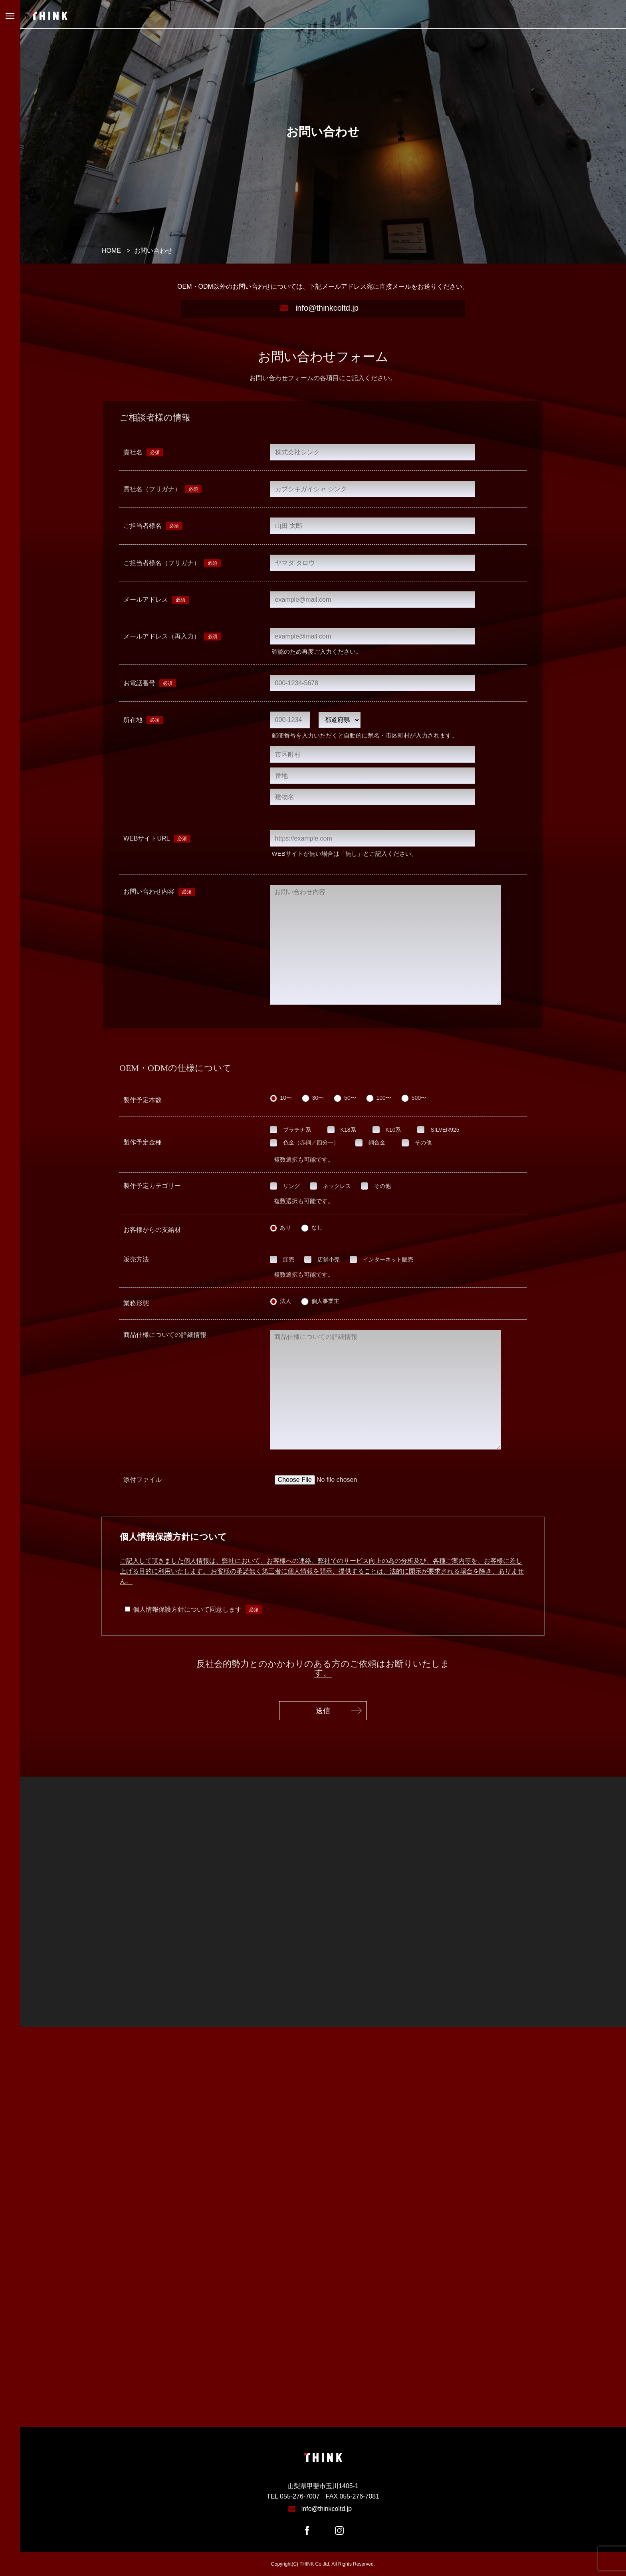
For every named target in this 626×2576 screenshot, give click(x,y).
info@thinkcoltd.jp (327, 307)
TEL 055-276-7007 (293, 2496)
